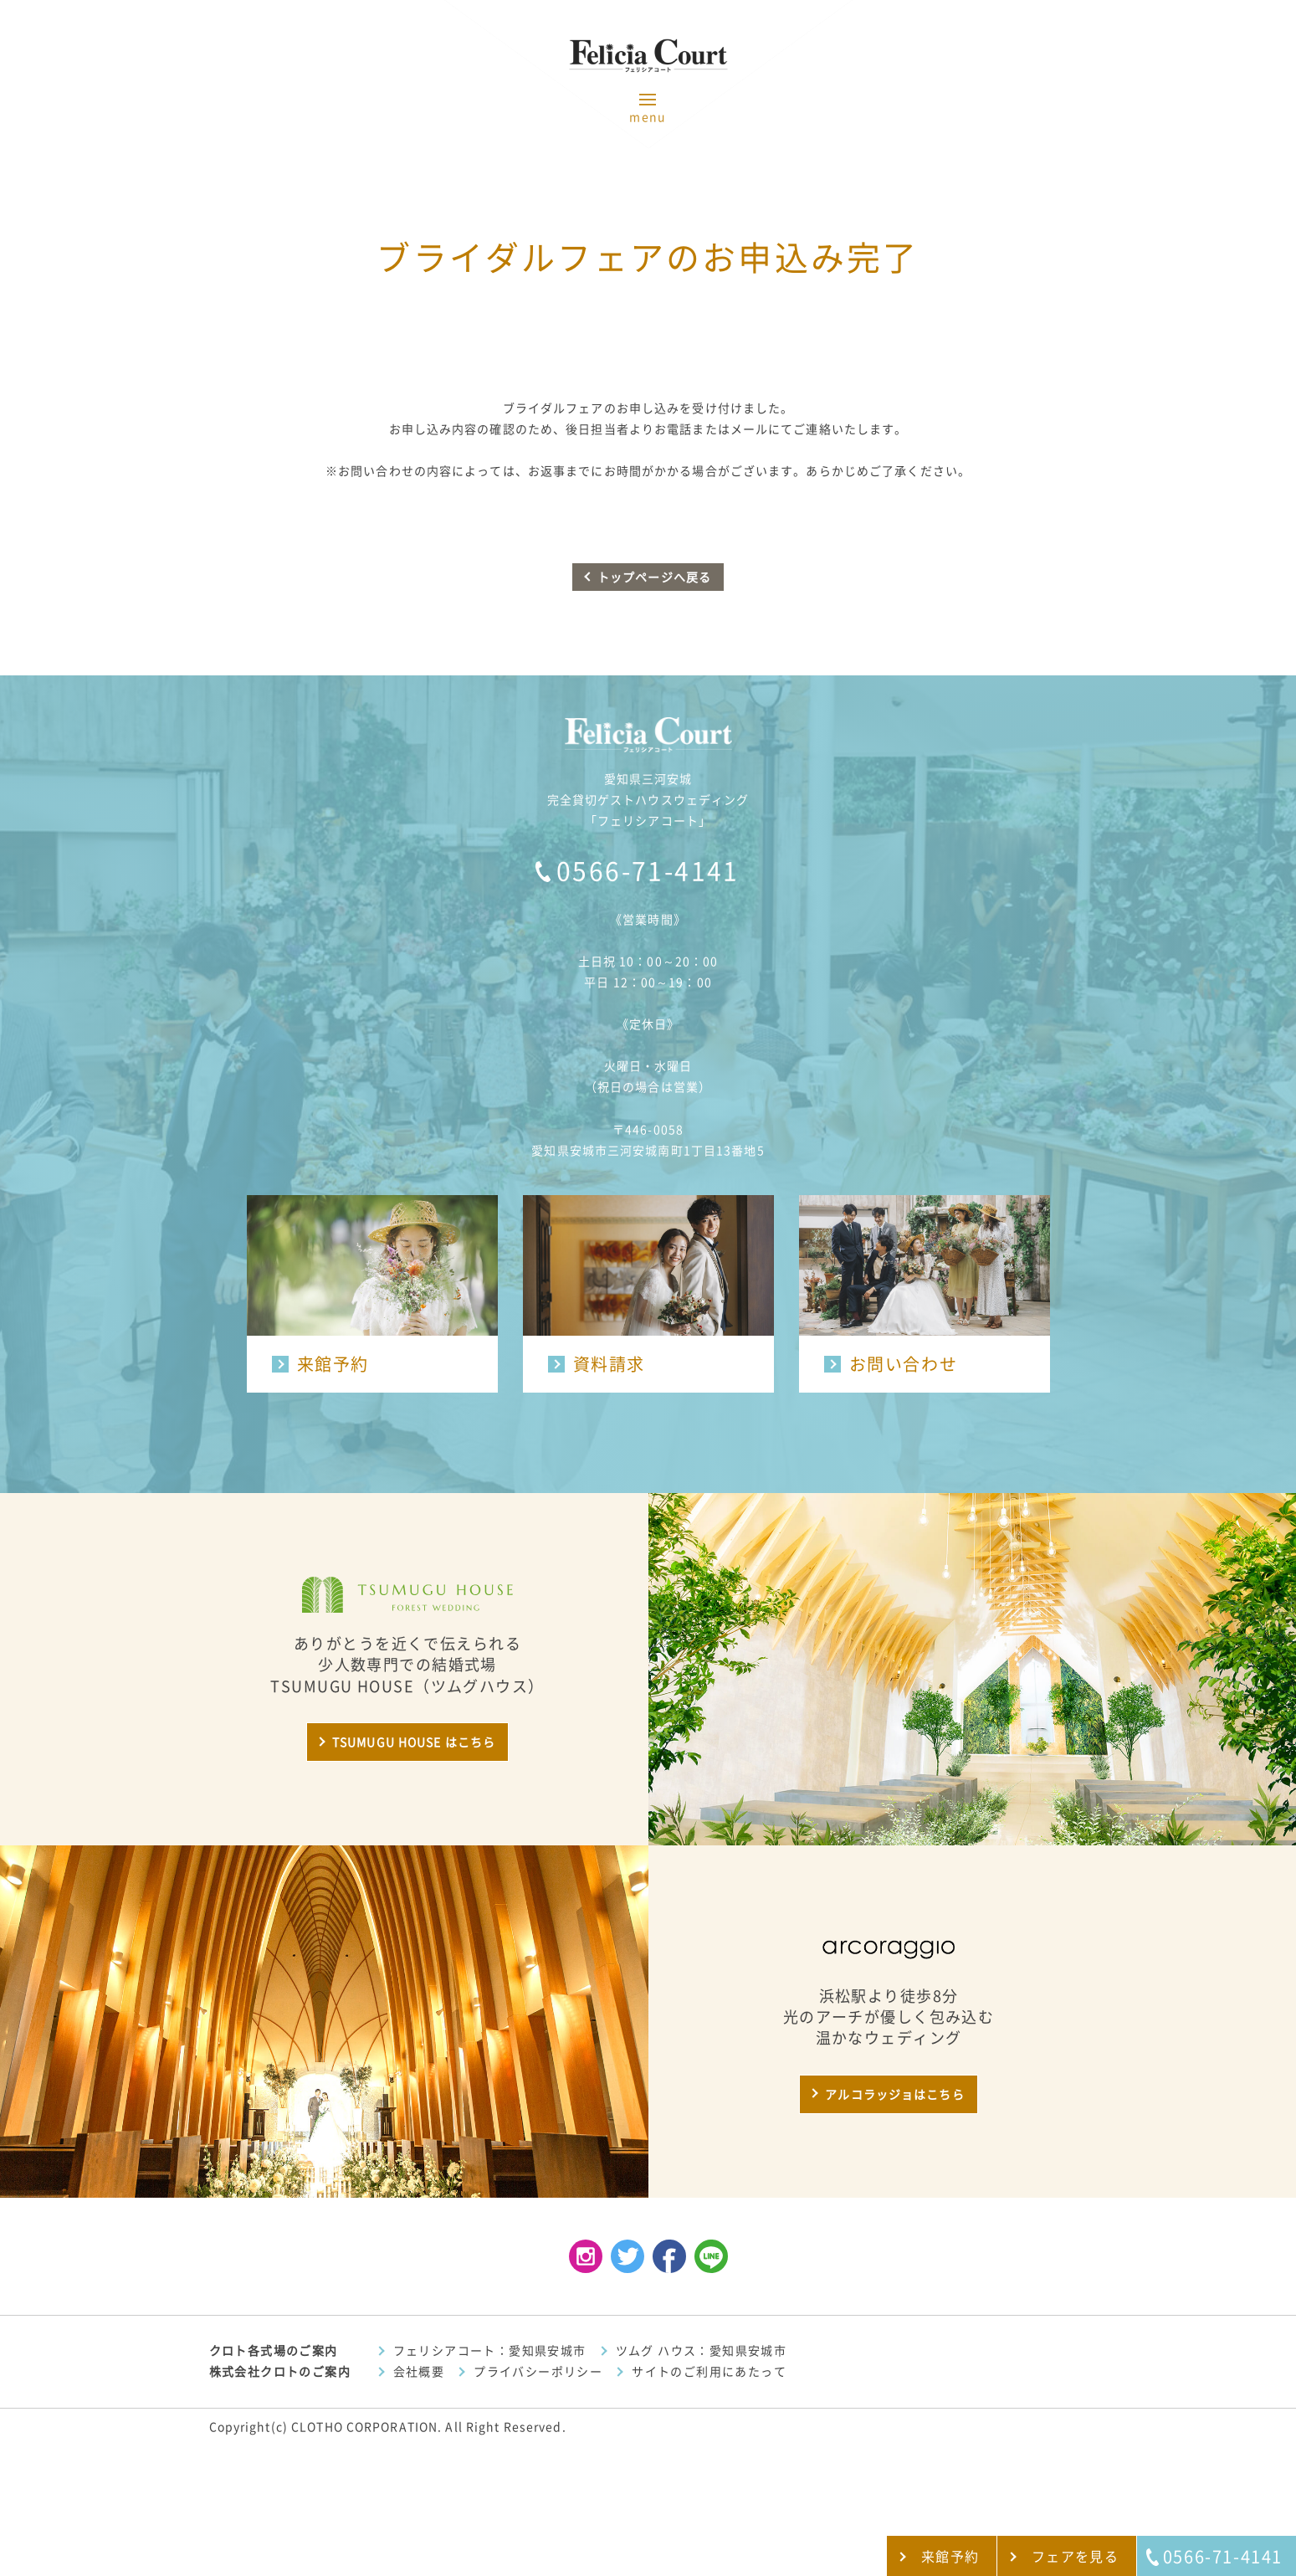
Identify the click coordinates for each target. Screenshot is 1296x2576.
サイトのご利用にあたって (709, 2372)
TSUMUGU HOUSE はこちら (413, 1742)
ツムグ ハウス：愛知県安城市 (701, 2351)
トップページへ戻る (654, 577)
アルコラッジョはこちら (894, 2095)
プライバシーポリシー (538, 2372)
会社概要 (419, 2372)
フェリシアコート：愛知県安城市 (490, 2351)
